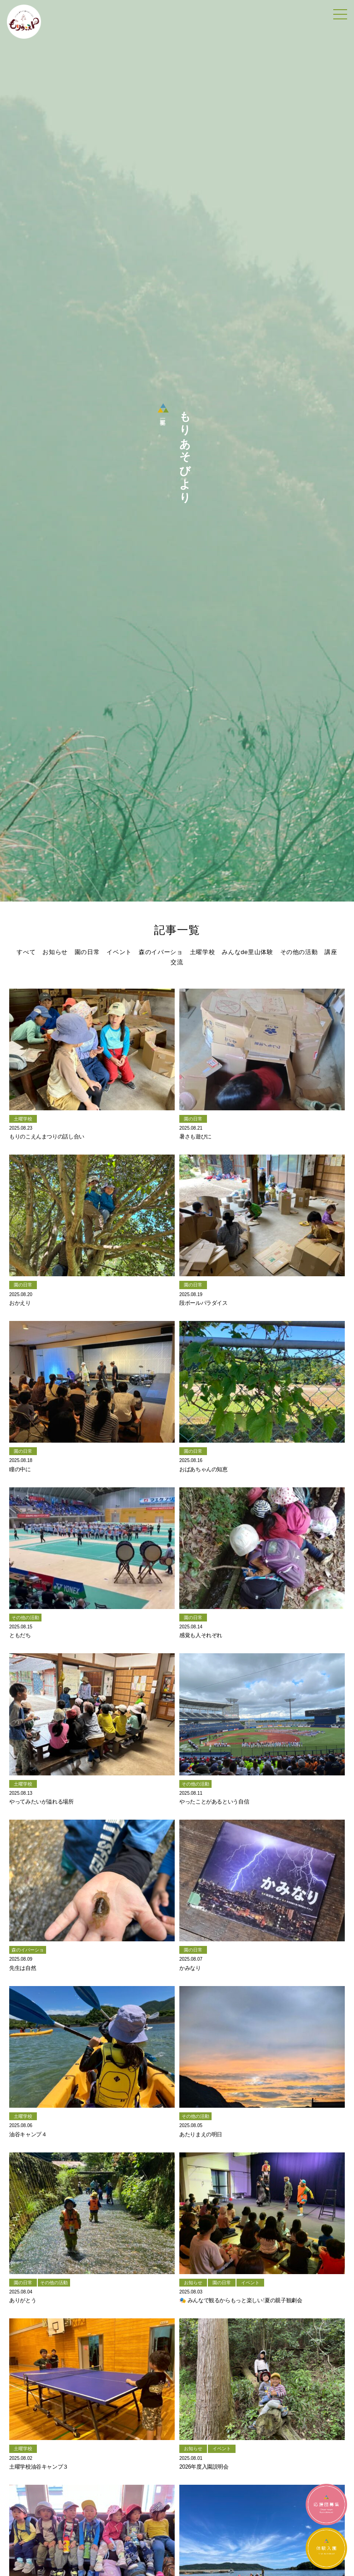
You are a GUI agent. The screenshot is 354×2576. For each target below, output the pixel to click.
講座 (330, 952)
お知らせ (55, 952)
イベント (119, 952)
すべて (26, 952)
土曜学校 (202, 952)
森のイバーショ (161, 952)
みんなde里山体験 (247, 952)
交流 (177, 962)
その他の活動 (299, 952)
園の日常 (87, 952)
